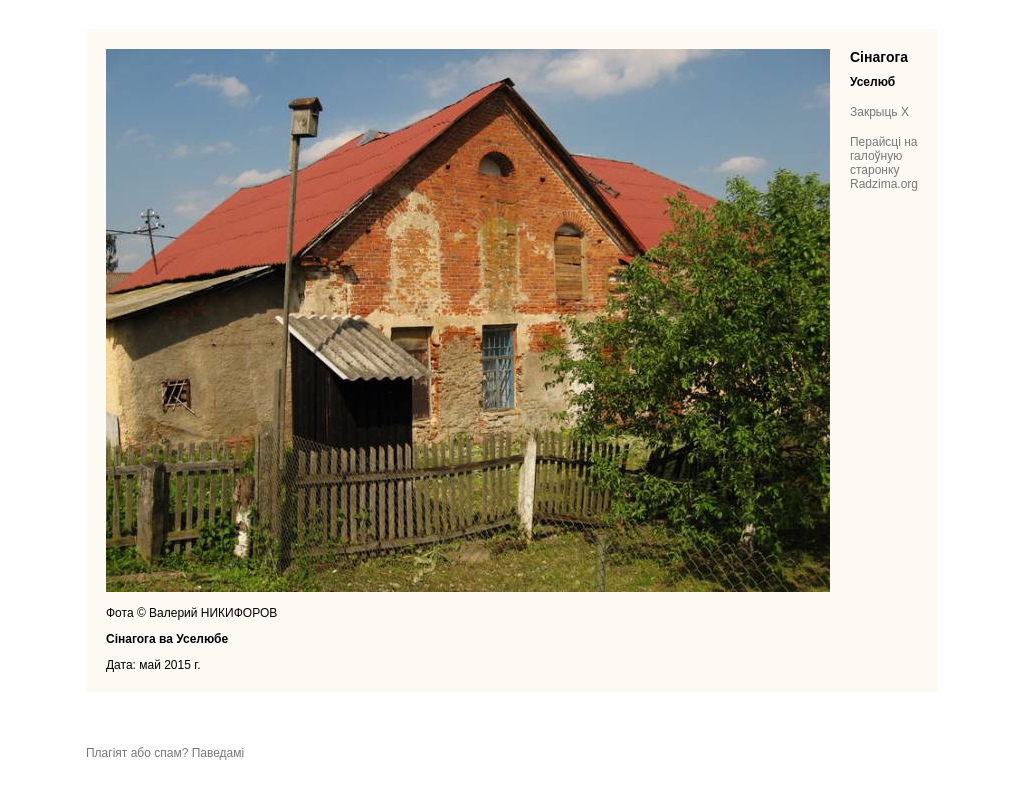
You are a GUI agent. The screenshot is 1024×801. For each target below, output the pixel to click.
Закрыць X (879, 112)
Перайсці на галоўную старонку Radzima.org (884, 163)
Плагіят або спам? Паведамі (165, 753)
